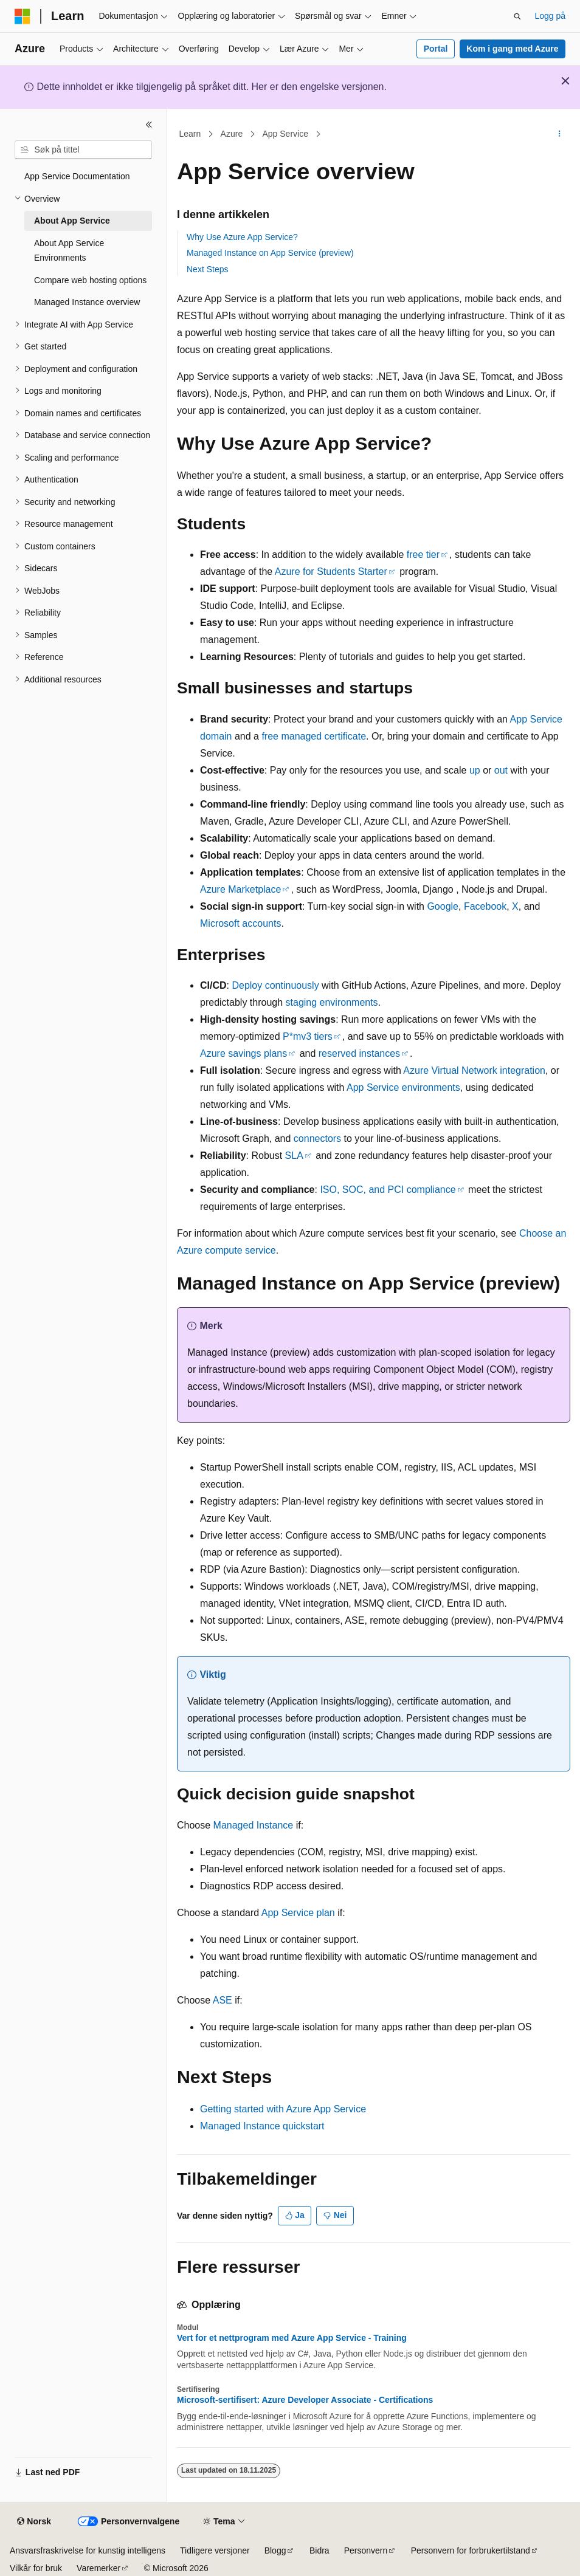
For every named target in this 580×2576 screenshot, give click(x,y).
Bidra (319, 2550)
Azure (232, 134)
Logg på (549, 16)
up (474, 770)
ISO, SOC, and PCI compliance (387, 1189)
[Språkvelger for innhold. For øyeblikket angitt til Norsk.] (34, 2522)
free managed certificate (313, 736)
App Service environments (403, 1087)
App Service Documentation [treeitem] (77, 176)
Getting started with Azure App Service (283, 2109)
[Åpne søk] (517, 16)
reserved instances (359, 1053)
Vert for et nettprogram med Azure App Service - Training (292, 2338)
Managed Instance (253, 1825)
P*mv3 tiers (308, 1036)
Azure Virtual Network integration (474, 1070)
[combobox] (83, 150)
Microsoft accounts (240, 923)
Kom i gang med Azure (512, 48)
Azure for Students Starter (331, 571)
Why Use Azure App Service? (242, 237)
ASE (222, 2000)
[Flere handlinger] (559, 134)
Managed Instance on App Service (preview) (270, 253)
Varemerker (98, 2568)
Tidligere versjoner (215, 2550)
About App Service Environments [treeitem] (69, 250)
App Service (285, 134)
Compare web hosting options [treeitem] (90, 280)
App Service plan (298, 1913)
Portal (436, 48)
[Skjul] (149, 125)
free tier (423, 554)
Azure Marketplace (240, 889)
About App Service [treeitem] (72, 220)
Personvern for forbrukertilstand (470, 2550)
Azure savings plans (243, 1053)
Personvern (366, 2550)
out (501, 770)
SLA (294, 1155)
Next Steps (207, 269)
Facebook (485, 906)
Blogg (275, 2550)
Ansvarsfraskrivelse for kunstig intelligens (87, 2550)
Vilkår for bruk (36, 2568)
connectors (317, 1138)
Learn (190, 134)
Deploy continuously (275, 985)
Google (442, 906)
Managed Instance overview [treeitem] (87, 302)
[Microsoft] (22, 16)
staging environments (332, 1002)
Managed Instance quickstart (262, 2126)
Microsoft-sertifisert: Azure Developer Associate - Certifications (305, 2400)
